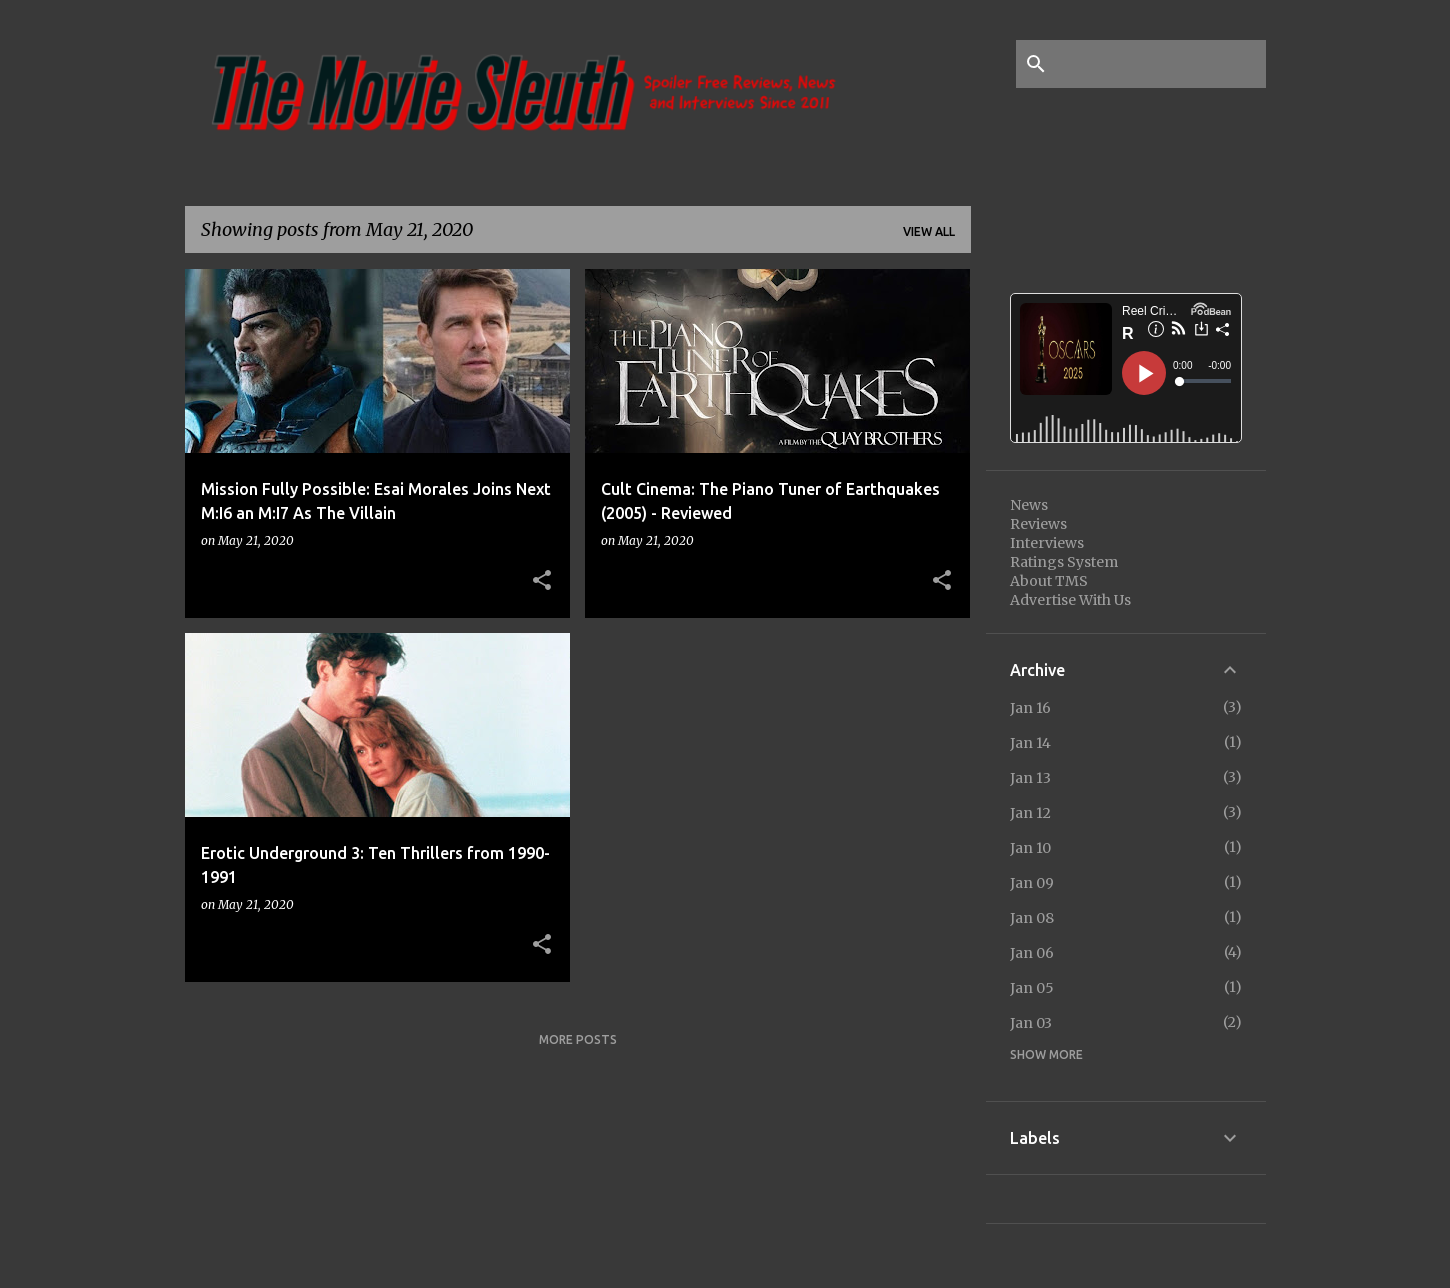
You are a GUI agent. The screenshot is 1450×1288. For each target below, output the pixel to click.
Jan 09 (1032, 883)
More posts (578, 1039)
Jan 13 (1030, 778)
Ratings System (1064, 562)
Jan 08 (1032, 918)
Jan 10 (1030, 848)
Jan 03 (1031, 1023)
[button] (542, 581)
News (1029, 505)
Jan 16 (1030, 708)
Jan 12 (1030, 813)
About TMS (1049, 581)
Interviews (1047, 543)
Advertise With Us (1070, 600)
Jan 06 (1032, 953)
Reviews (1038, 524)
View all (929, 231)
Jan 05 (1032, 988)
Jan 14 (1030, 743)
